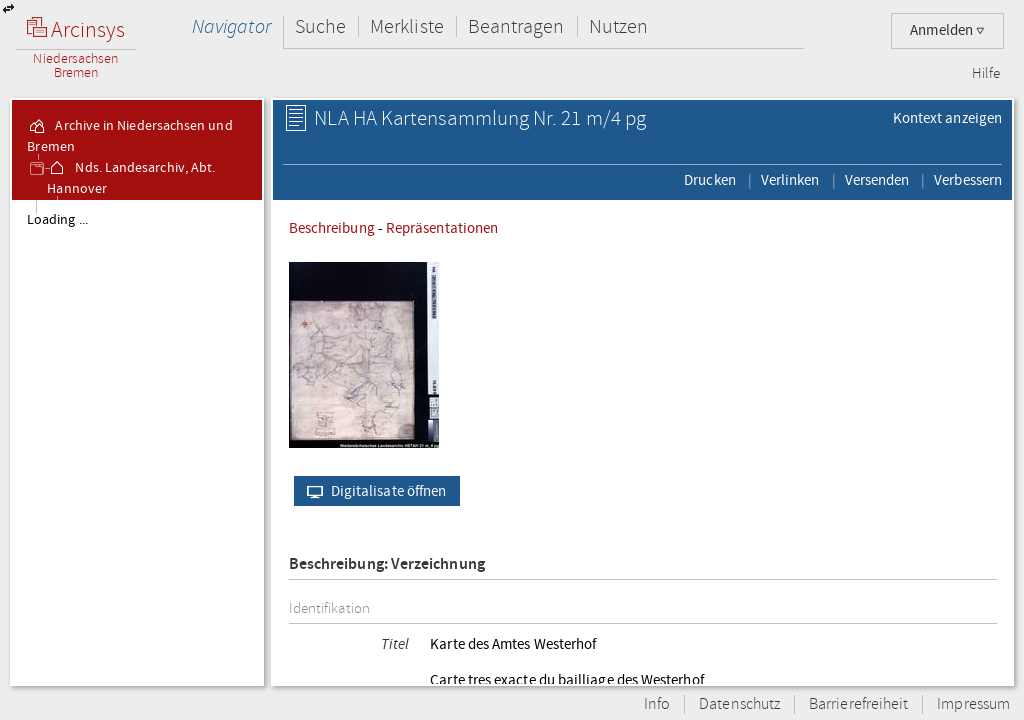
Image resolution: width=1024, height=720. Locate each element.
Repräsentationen (442, 228)
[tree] (137, 442)
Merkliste (407, 26)
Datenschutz (739, 704)
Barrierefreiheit (858, 704)
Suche (320, 26)
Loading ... (57, 220)
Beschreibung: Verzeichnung (387, 564)
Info (657, 704)
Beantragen (516, 26)
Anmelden (947, 30)
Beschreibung (332, 228)
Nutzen (618, 26)
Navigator (231, 26)
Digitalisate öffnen (372, 491)
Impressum (973, 704)
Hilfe (986, 74)
